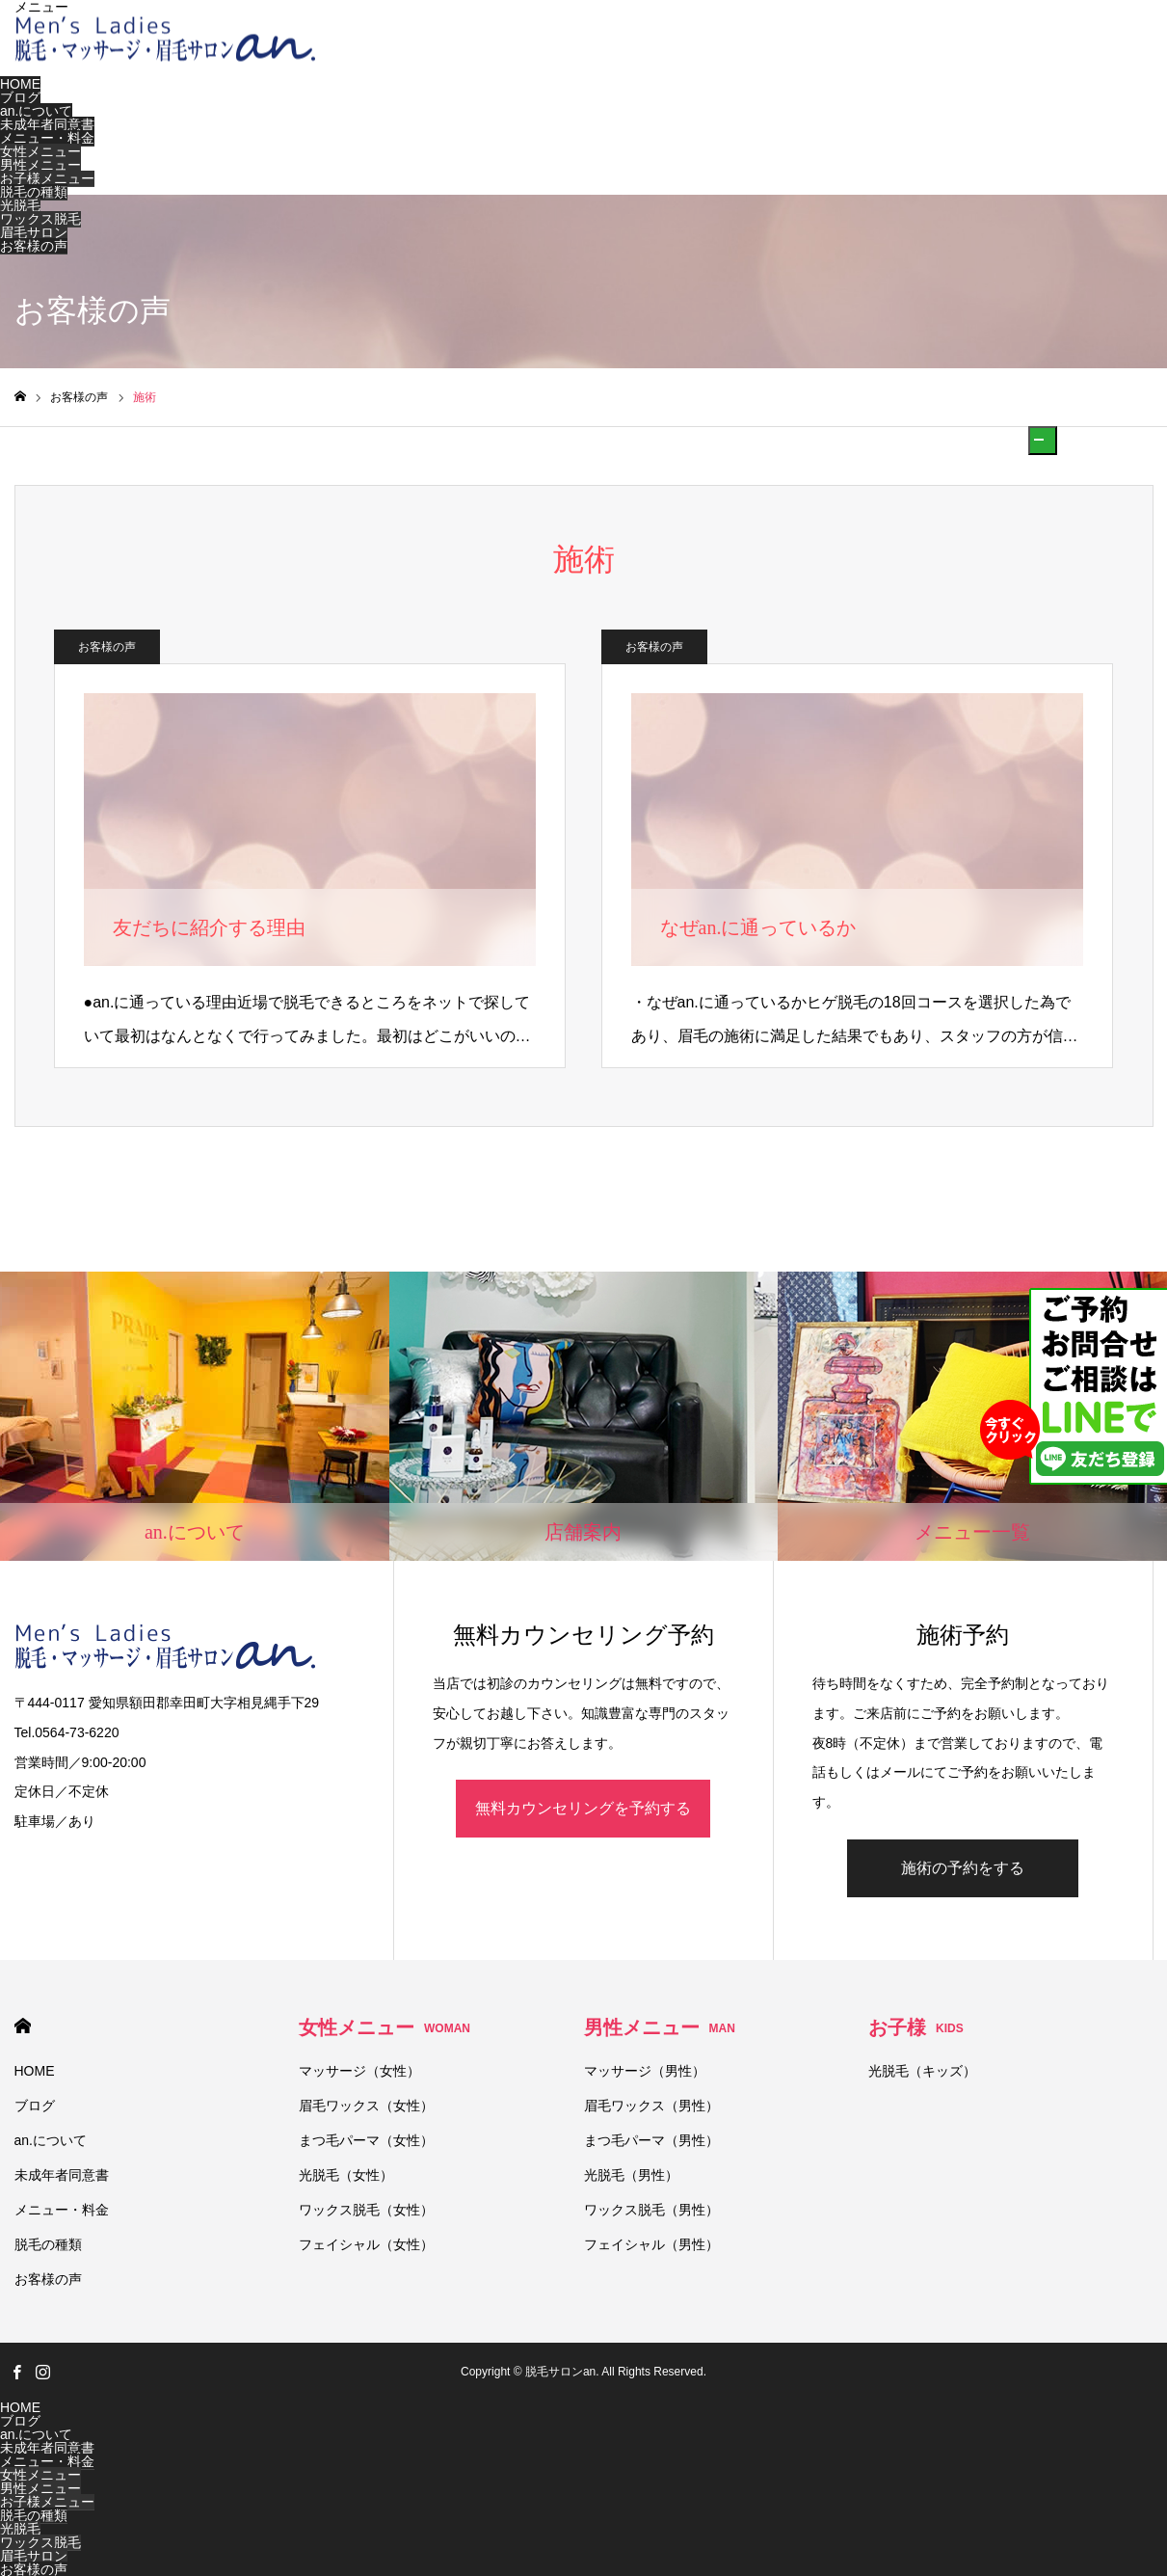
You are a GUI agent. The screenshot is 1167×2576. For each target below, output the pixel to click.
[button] (1042, 440)
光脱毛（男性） (631, 2175)
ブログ (20, 97)
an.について (36, 111)
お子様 (916, 2027)
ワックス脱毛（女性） (366, 2209)
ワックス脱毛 (40, 219)
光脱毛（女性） (346, 2175)
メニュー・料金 (47, 138)
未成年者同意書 (47, 124)
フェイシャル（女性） (366, 2244)
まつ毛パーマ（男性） (651, 2140)
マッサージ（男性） (644, 2071)
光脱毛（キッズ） (922, 2071)
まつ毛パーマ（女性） (366, 2140)
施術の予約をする (962, 1868)
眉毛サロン (33, 232)
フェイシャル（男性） (651, 2244)
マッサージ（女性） (359, 2071)
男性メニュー (40, 165)
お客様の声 (33, 246)
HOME (20, 84)
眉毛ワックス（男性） (651, 2105)
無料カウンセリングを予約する (583, 1808)
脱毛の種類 (33, 192)
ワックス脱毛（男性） (651, 2209)
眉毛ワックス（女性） (366, 2105)
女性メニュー (40, 151)
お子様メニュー (47, 178)
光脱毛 (20, 205)
